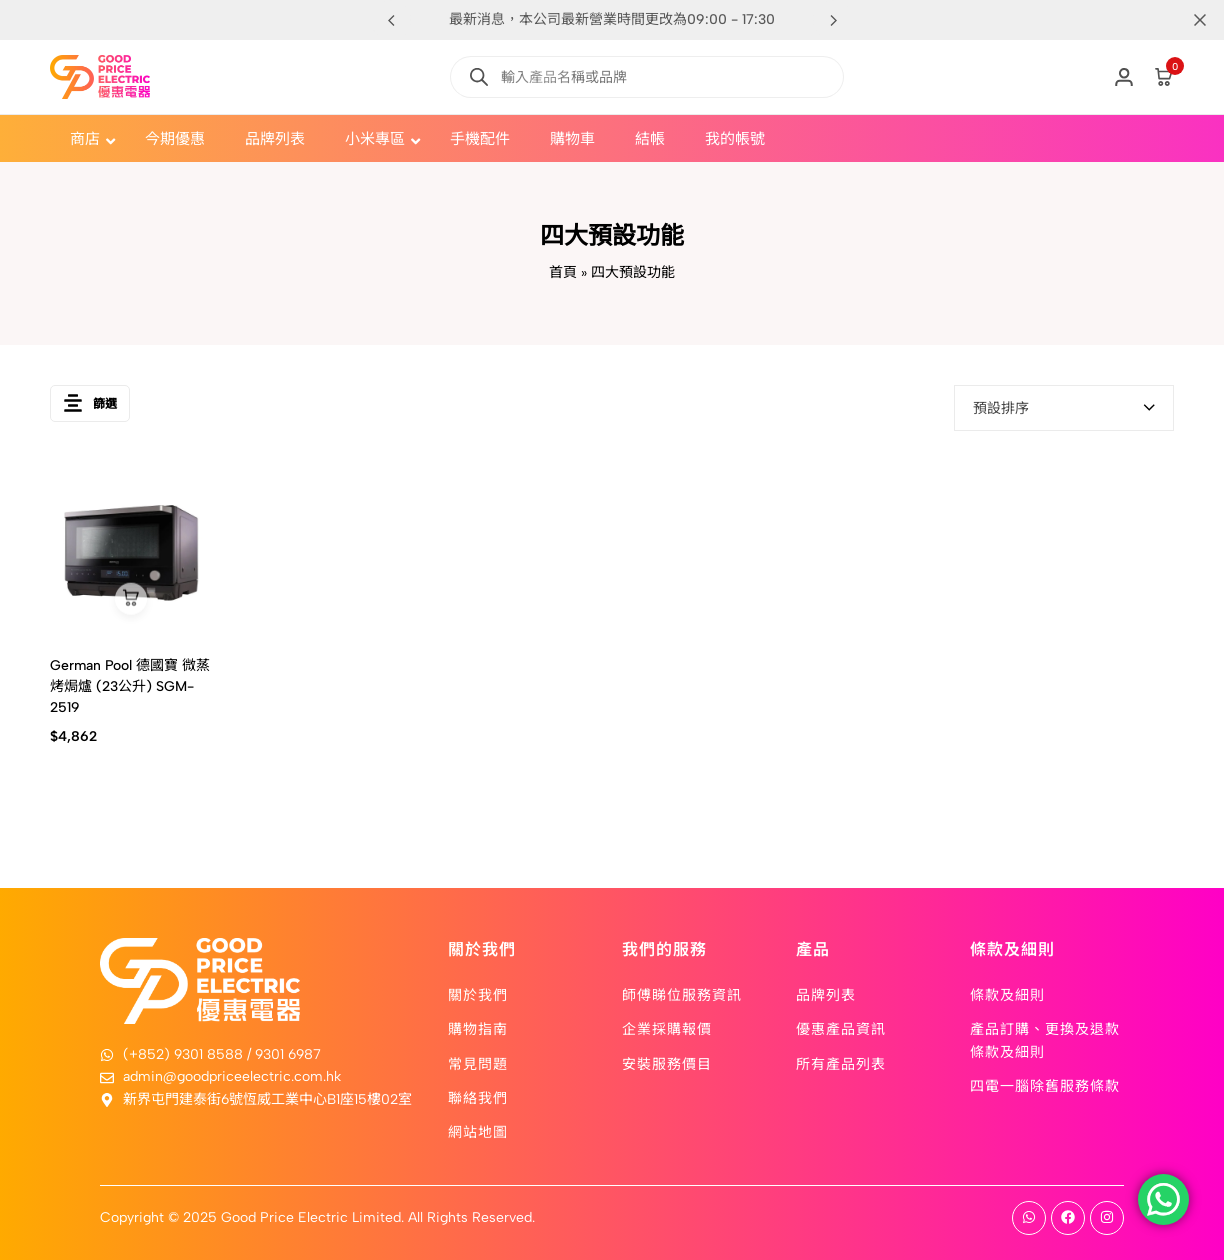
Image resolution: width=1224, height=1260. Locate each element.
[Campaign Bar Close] (1188, 20)
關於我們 (478, 994)
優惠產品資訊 (841, 1028)
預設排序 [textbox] (1001, 408)
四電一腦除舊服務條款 (1045, 1085)
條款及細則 (1007, 994)
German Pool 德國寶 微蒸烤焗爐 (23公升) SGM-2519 (130, 686)
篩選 (90, 407)
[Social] (1029, 1218)
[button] (833, 20)
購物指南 (478, 1028)
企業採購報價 (667, 1028)
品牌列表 (826, 994)
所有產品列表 (841, 1063)
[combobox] (1064, 408)
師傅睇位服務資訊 (682, 994)
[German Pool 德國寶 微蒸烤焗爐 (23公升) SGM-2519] (131, 552)
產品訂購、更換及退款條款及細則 (1045, 1039)
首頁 (563, 272)
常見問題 (478, 1063)
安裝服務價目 (667, 1063)
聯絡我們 (478, 1097)
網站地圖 (478, 1131)
